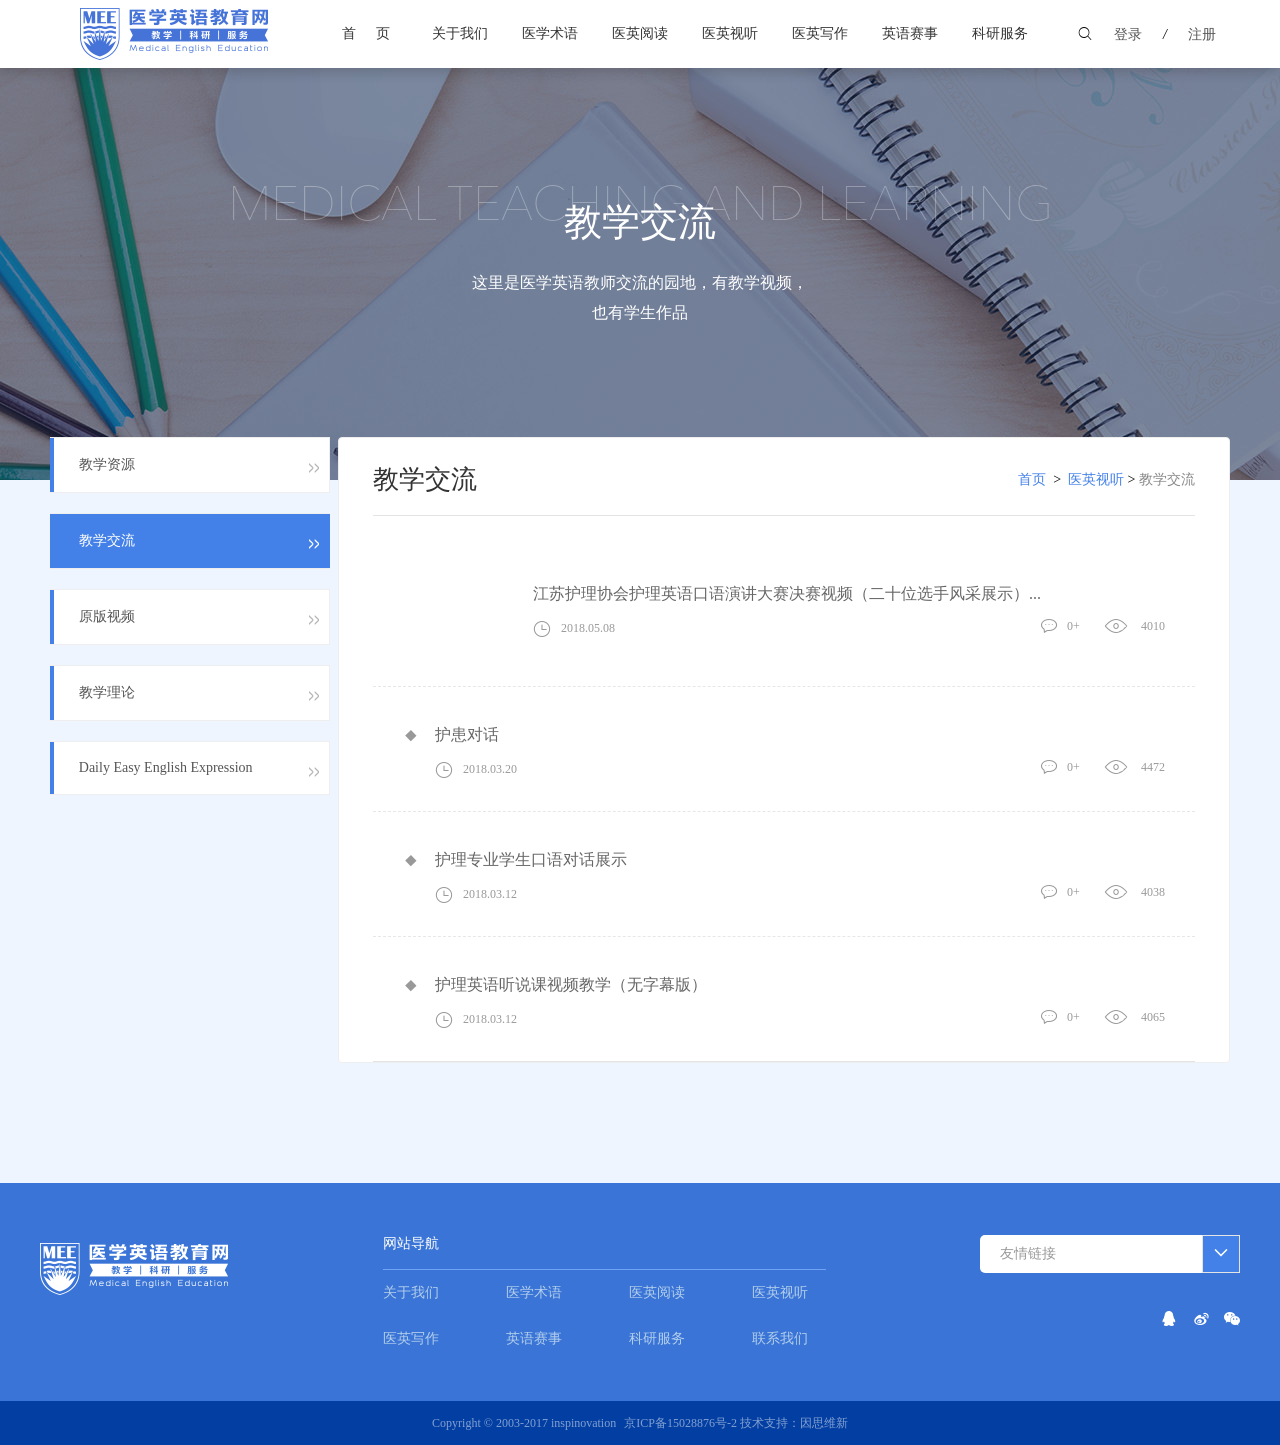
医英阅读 (640, 33)
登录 (1128, 34)
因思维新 (824, 1423)
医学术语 (550, 33)
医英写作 (820, 33)
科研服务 (1000, 33)
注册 (1202, 34)
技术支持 (764, 1423)
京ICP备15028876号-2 (682, 1423)
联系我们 (780, 1338)
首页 (376, 33)
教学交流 (1167, 479)
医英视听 (730, 33)
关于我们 (460, 33)
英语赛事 (910, 33)
